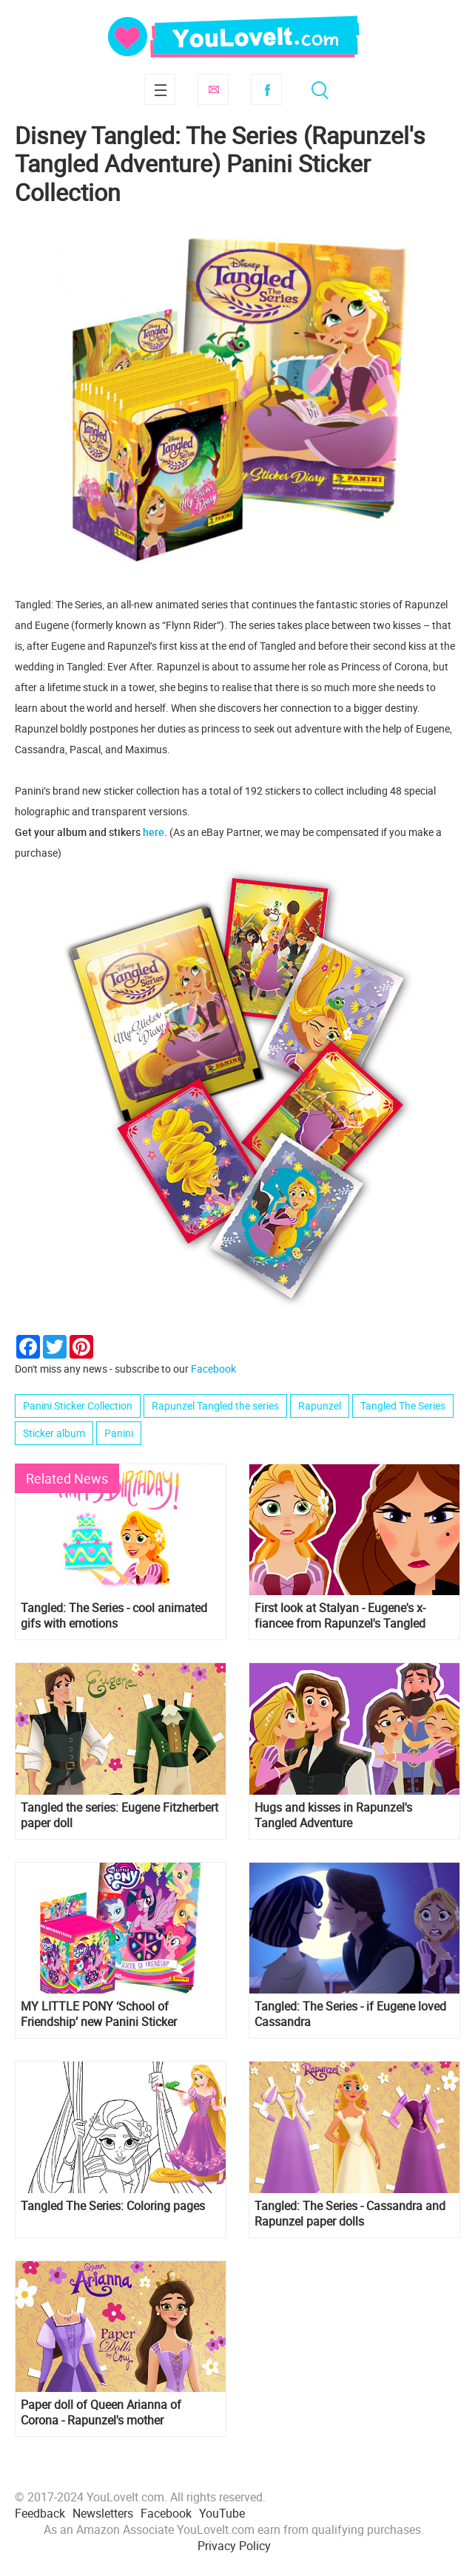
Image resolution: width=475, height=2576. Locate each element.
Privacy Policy (234, 2546)
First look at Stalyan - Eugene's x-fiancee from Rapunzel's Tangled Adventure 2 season (340, 1615)
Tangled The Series (402, 1406)
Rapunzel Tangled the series (215, 1406)
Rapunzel (319, 1406)
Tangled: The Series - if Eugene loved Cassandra (350, 2014)
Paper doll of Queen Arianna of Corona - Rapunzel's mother (101, 2412)
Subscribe (213, 89)
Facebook (266, 89)
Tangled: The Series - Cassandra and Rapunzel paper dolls (350, 2213)
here (153, 832)
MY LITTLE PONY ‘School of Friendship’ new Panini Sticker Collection (99, 2014)
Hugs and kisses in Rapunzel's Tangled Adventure (333, 1815)
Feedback (40, 2513)
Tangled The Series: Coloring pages (113, 2206)
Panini (118, 1433)
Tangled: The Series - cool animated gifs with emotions (114, 1615)
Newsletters (103, 2513)
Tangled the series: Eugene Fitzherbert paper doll (119, 1815)
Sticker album (54, 1433)
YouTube (222, 2513)
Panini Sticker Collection (77, 1406)
